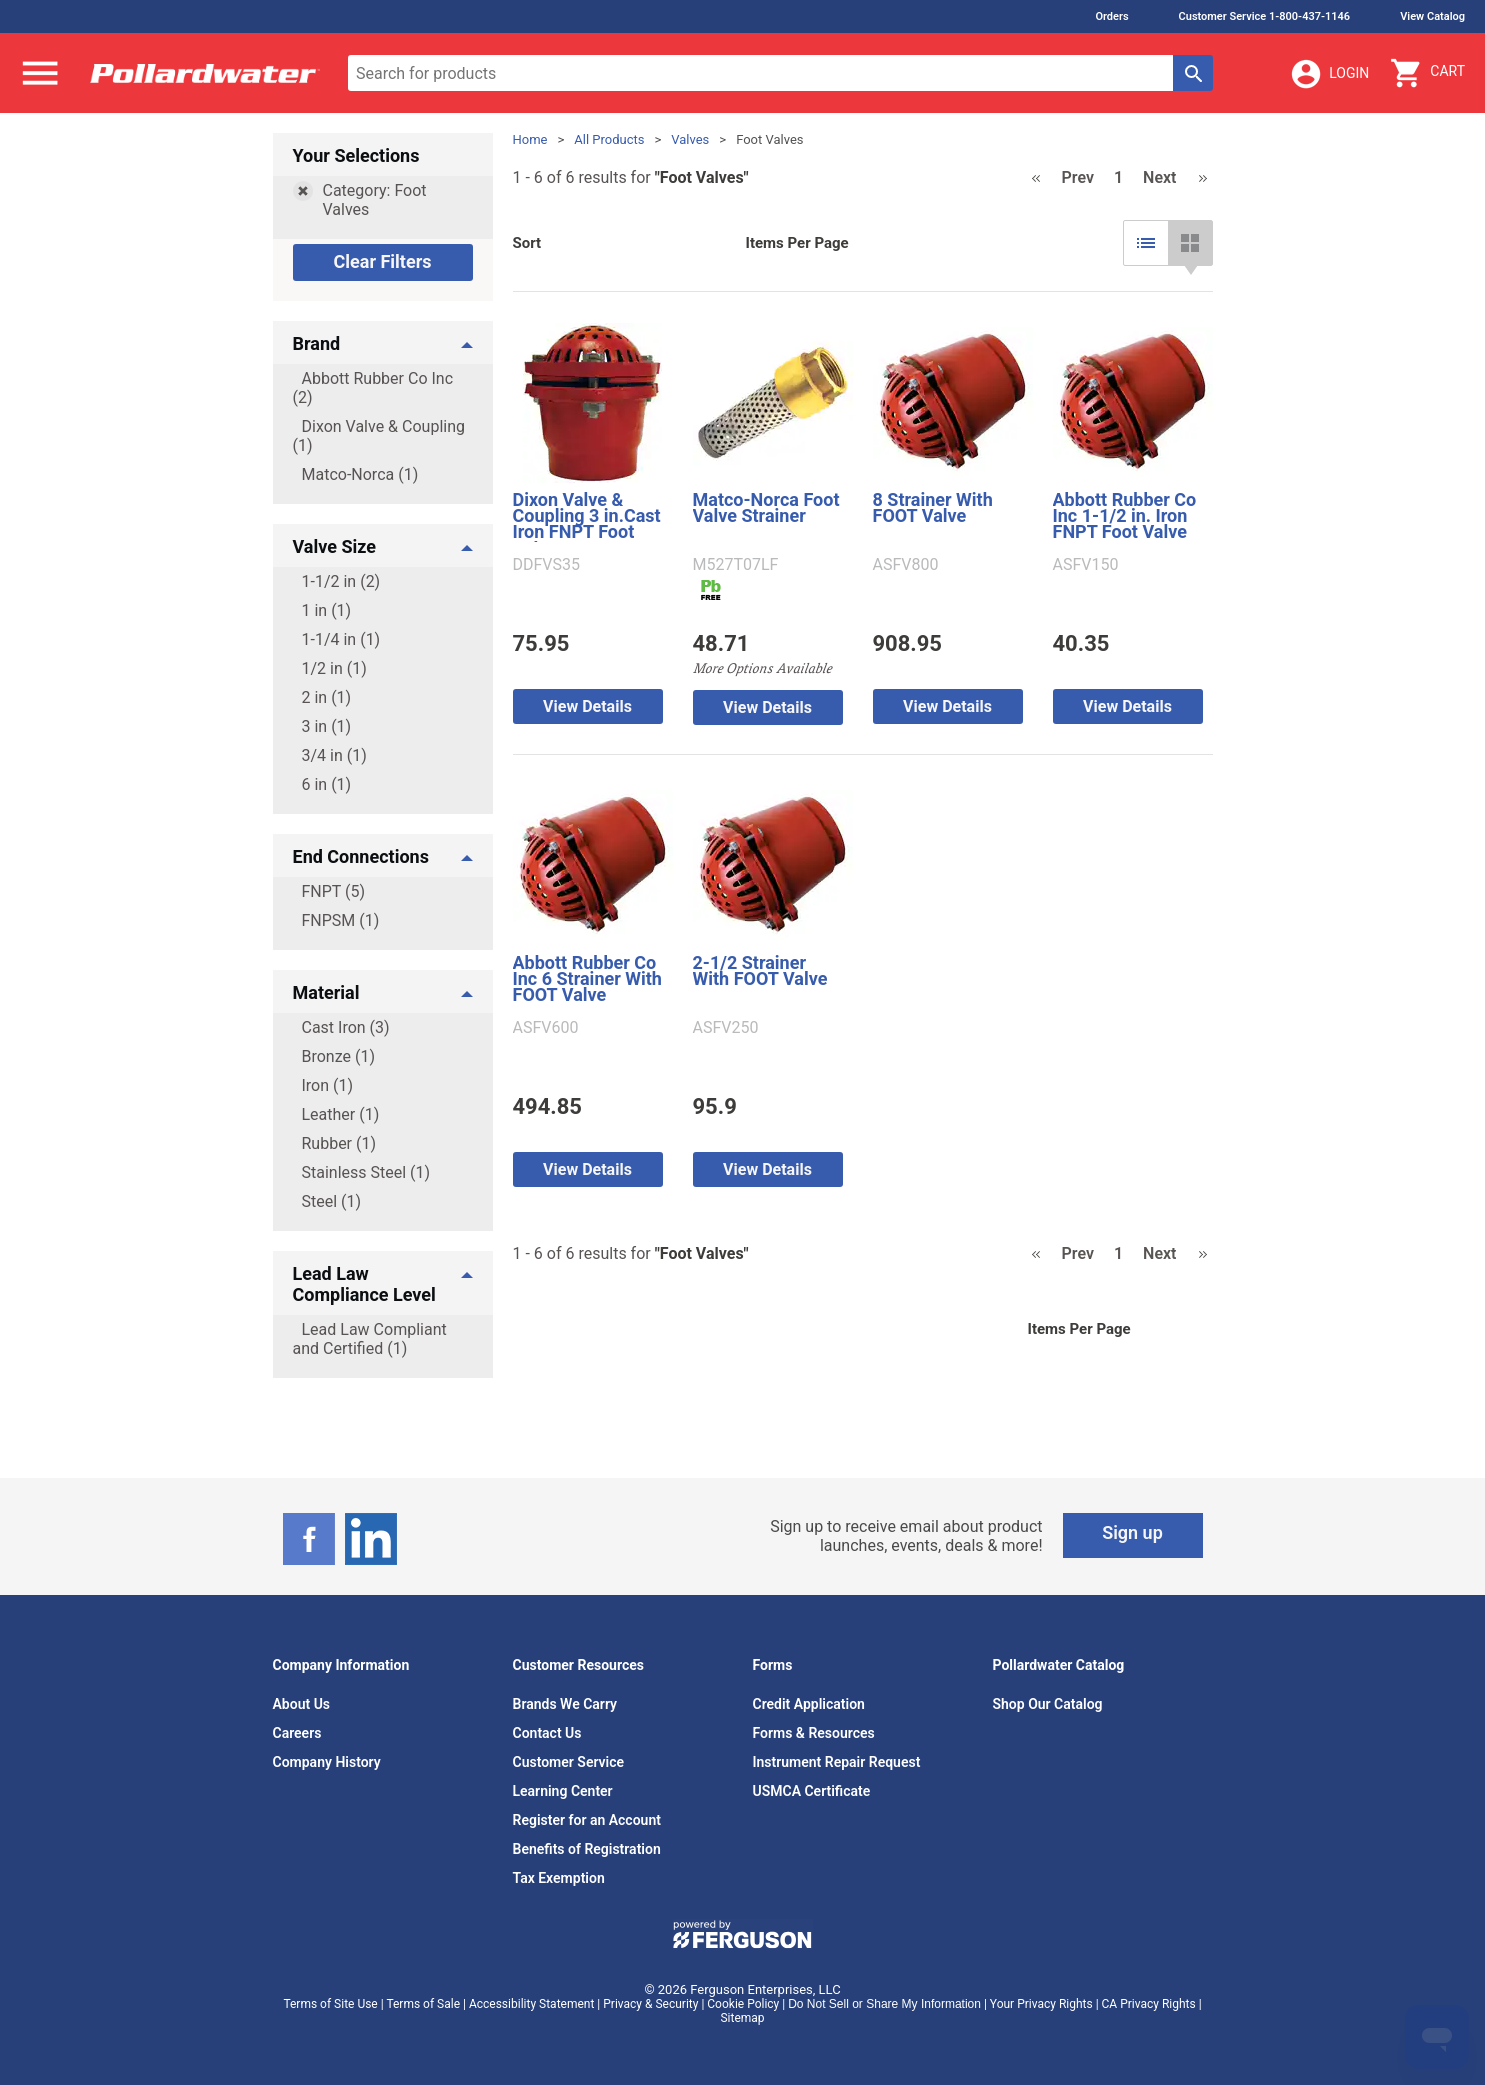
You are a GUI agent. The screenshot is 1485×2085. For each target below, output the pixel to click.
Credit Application (809, 1704)
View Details (587, 706)
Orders (1111, 16)
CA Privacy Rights (1149, 2004)
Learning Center (563, 1791)
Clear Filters (382, 261)
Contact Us (547, 1733)
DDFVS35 (547, 565)
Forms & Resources (814, 1733)
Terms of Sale (423, 2004)
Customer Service (569, 1762)
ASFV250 (726, 1028)
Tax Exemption (559, 1878)
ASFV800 (906, 565)
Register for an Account (587, 1820)
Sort (527, 243)
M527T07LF (736, 565)
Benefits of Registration (587, 1849)
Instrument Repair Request (837, 1762)
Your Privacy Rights (1041, 2004)
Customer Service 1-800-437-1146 (1265, 16)
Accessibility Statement (531, 2004)
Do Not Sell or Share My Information (884, 2004)
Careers (297, 1733)
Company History (327, 1762)
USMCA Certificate (812, 1791)
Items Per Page (797, 243)
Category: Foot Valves (375, 200)
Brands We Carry (565, 1704)
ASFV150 (1086, 565)
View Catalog (1432, 16)
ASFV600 (546, 1028)
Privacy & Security (650, 2004)
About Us (302, 1704)
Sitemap (742, 2018)
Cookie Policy (743, 2004)
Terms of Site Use (330, 2004)
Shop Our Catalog (1048, 1704)
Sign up (1132, 1532)
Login (1329, 74)
